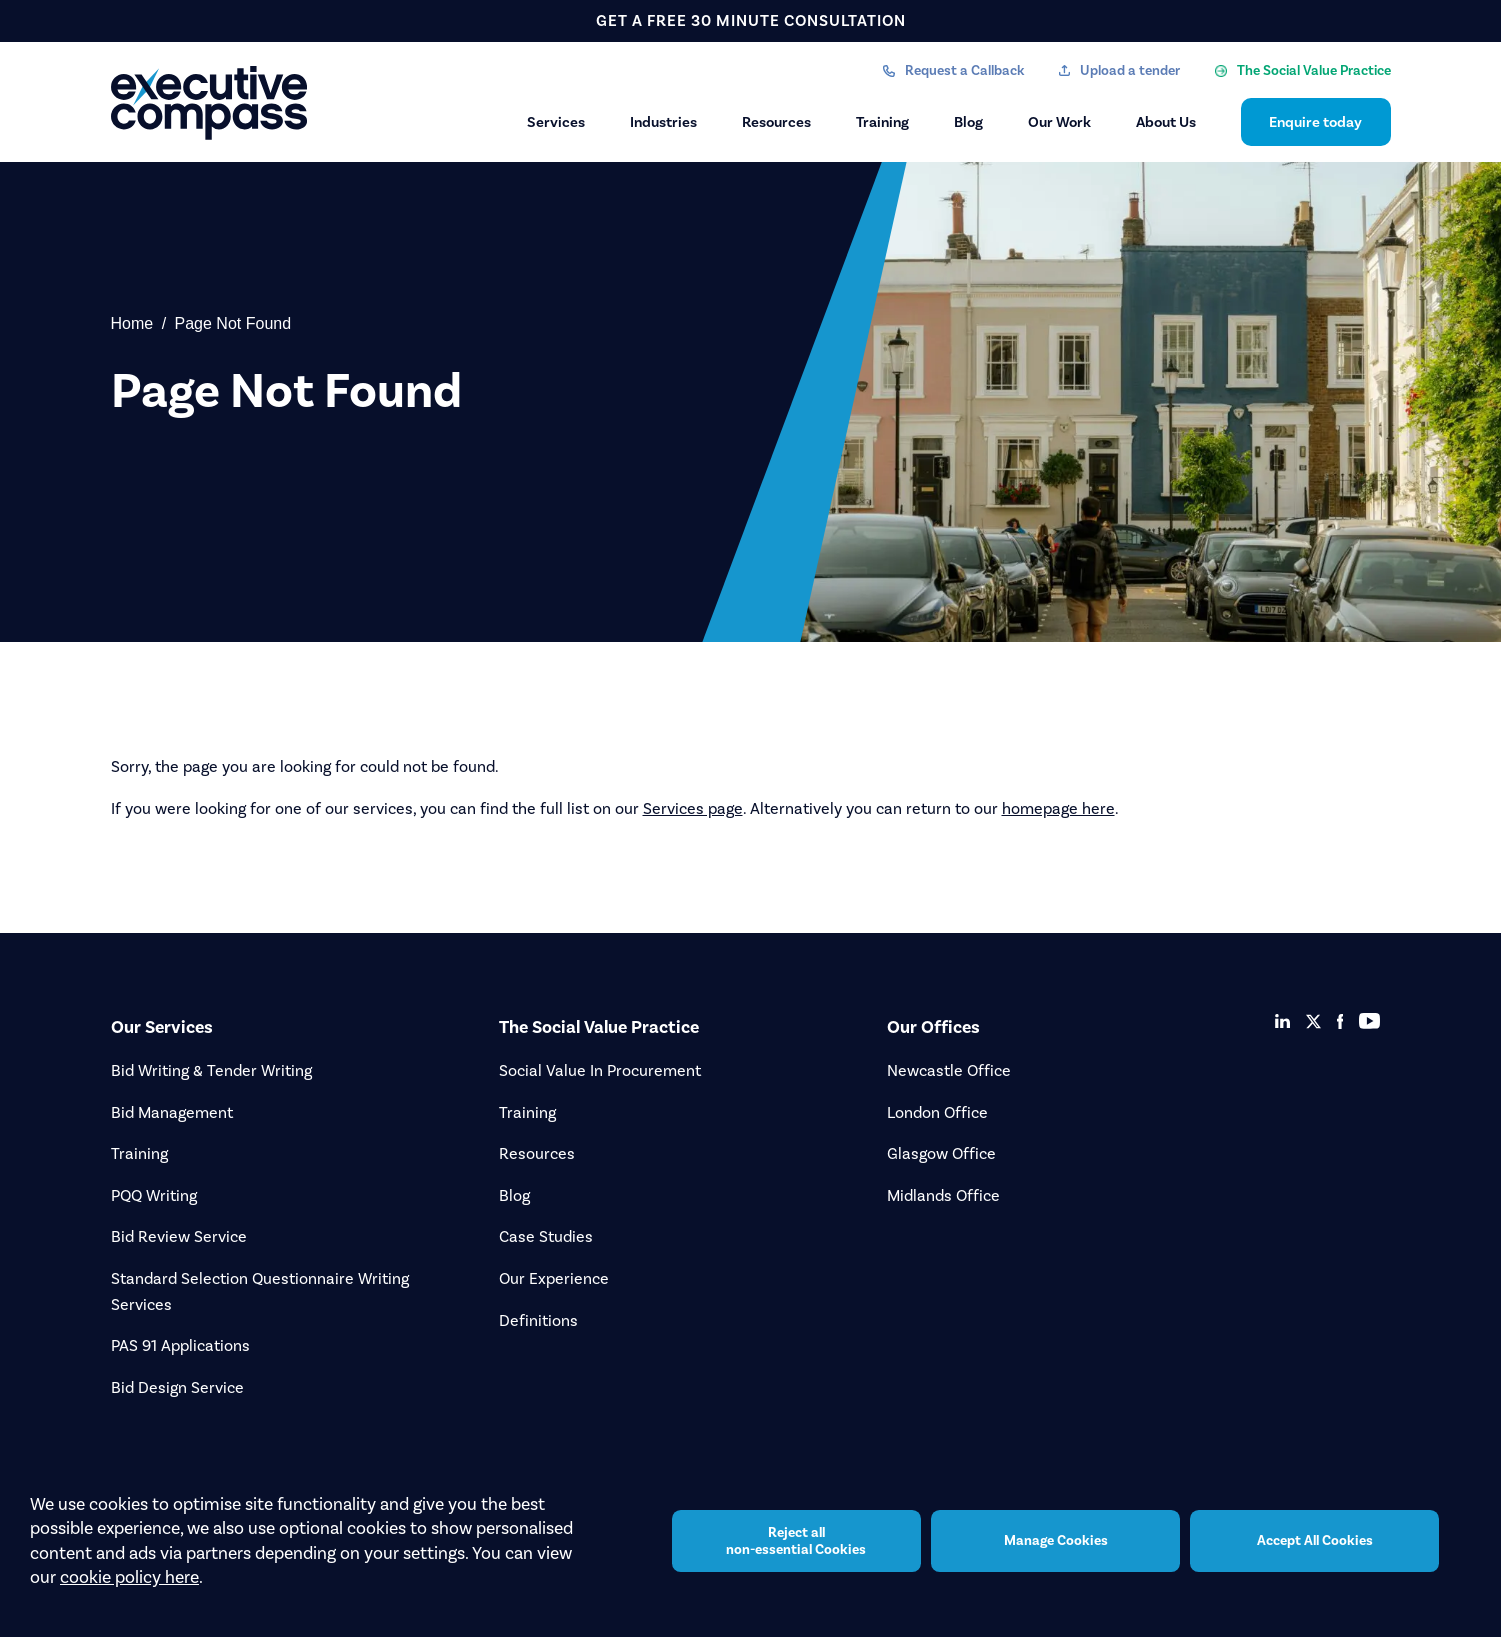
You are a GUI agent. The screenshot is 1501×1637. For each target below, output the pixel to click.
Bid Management (172, 1112)
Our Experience (554, 1278)
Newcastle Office (949, 1070)
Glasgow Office (941, 1153)
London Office (937, 1112)
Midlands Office (943, 1195)
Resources (776, 122)
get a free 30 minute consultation (751, 20)
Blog (968, 122)
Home (132, 323)
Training (882, 122)
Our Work (1059, 122)
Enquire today (1315, 122)
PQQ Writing (154, 1195)
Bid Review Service (179, 1236)
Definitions (538, 1320)
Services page (693, 808)
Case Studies (546, 1236)
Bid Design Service (177, 1387)
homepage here (1058, 808)
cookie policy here (129, 1577)
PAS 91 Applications (180, 1345)
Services (556, 122)
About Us (1166, 122)
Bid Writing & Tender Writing (211, 1070)
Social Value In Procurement (600, 1070)
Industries (663, 122)
